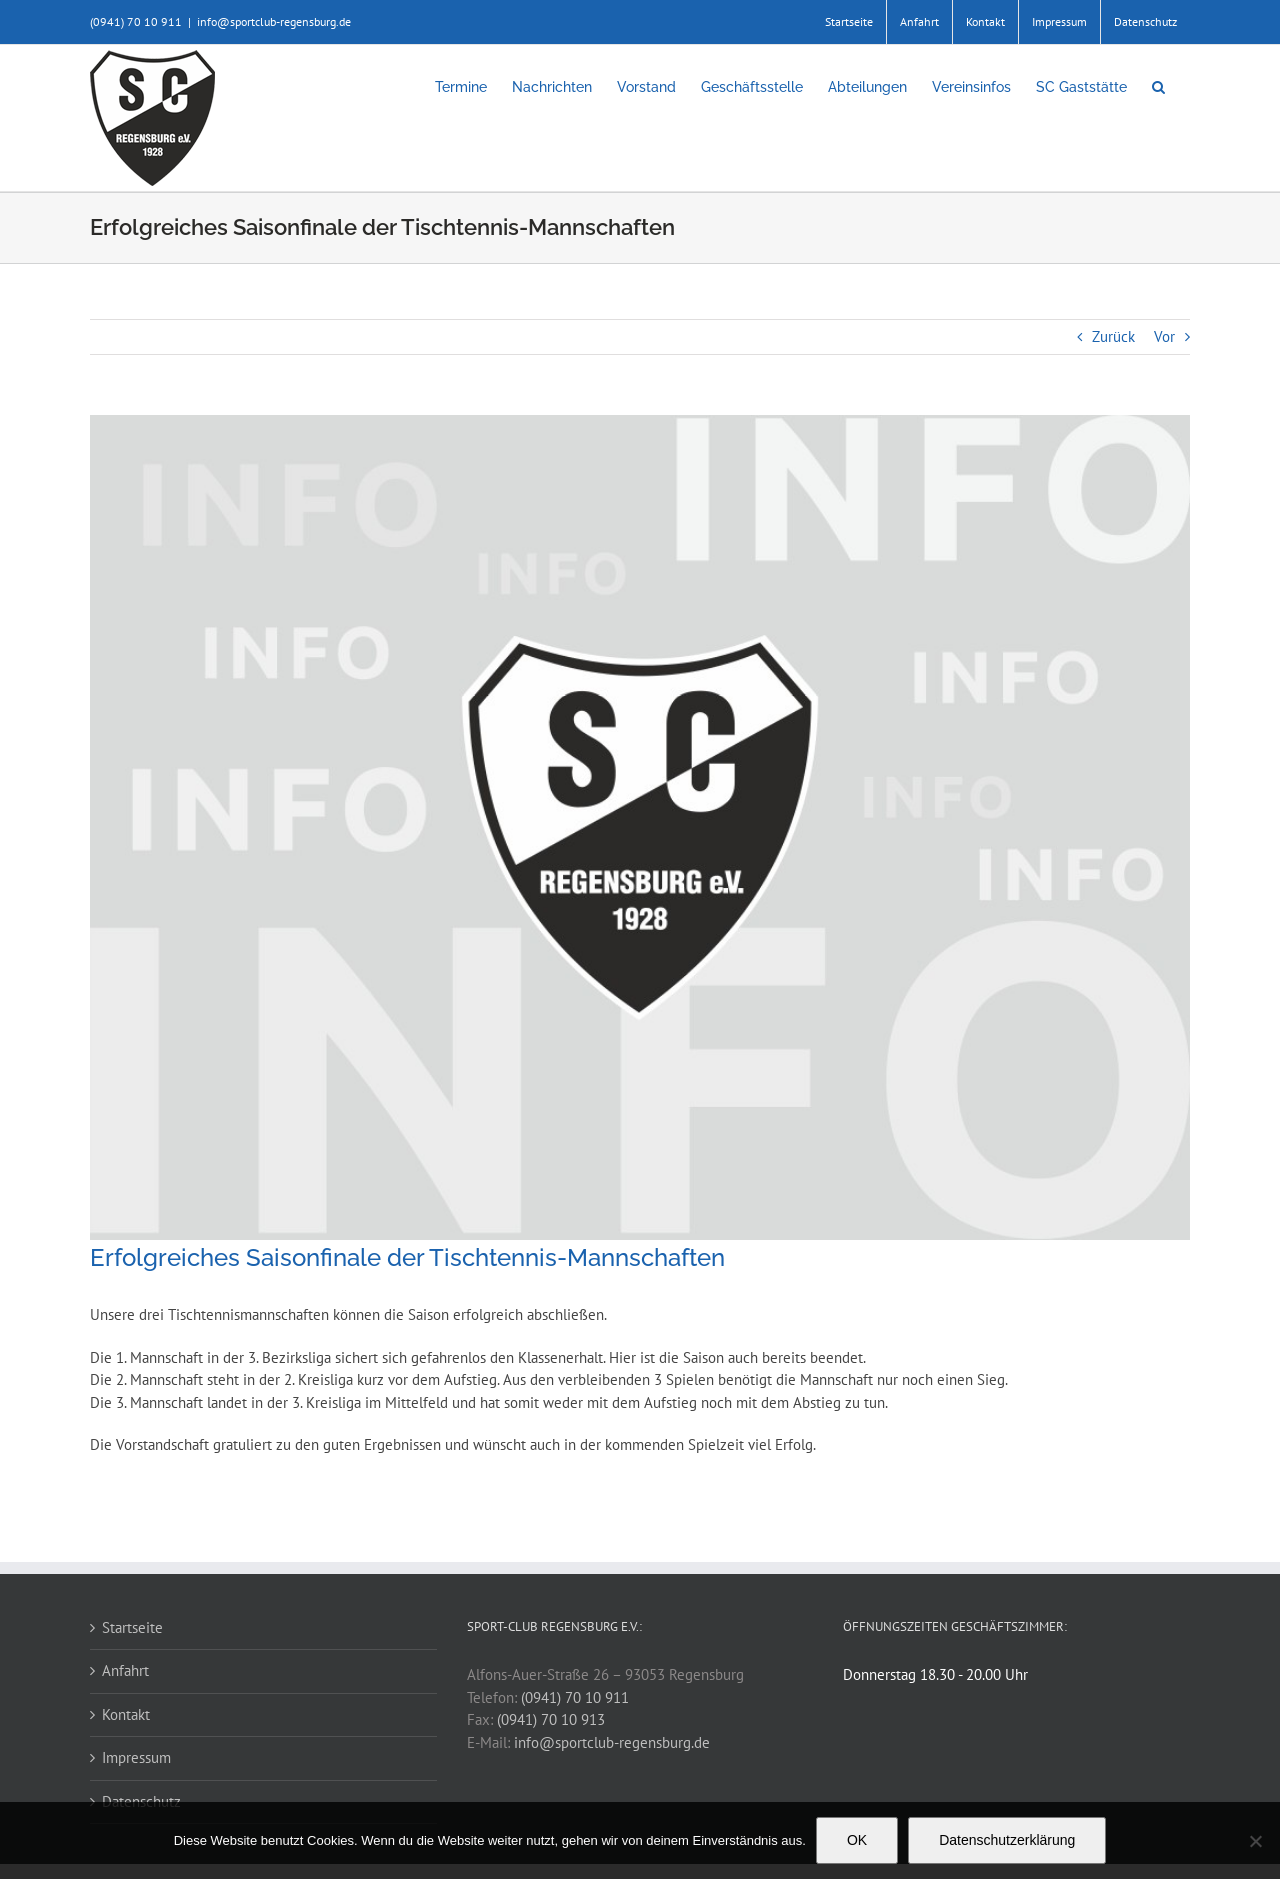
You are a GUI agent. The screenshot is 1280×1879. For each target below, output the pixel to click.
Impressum (136, 1757)
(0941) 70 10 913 (551, 1719)
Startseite (132, 1627)
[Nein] (1255, 1841)
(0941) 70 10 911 (575, 1697)
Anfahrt (125, 1670)
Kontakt (126, 1714)
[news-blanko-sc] (640, 827)
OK (857, 1840)
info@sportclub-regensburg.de (274, 21)
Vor (1164, 336)
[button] (1158, 87)
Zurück (1113, 336)
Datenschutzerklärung (1007, 1840)
